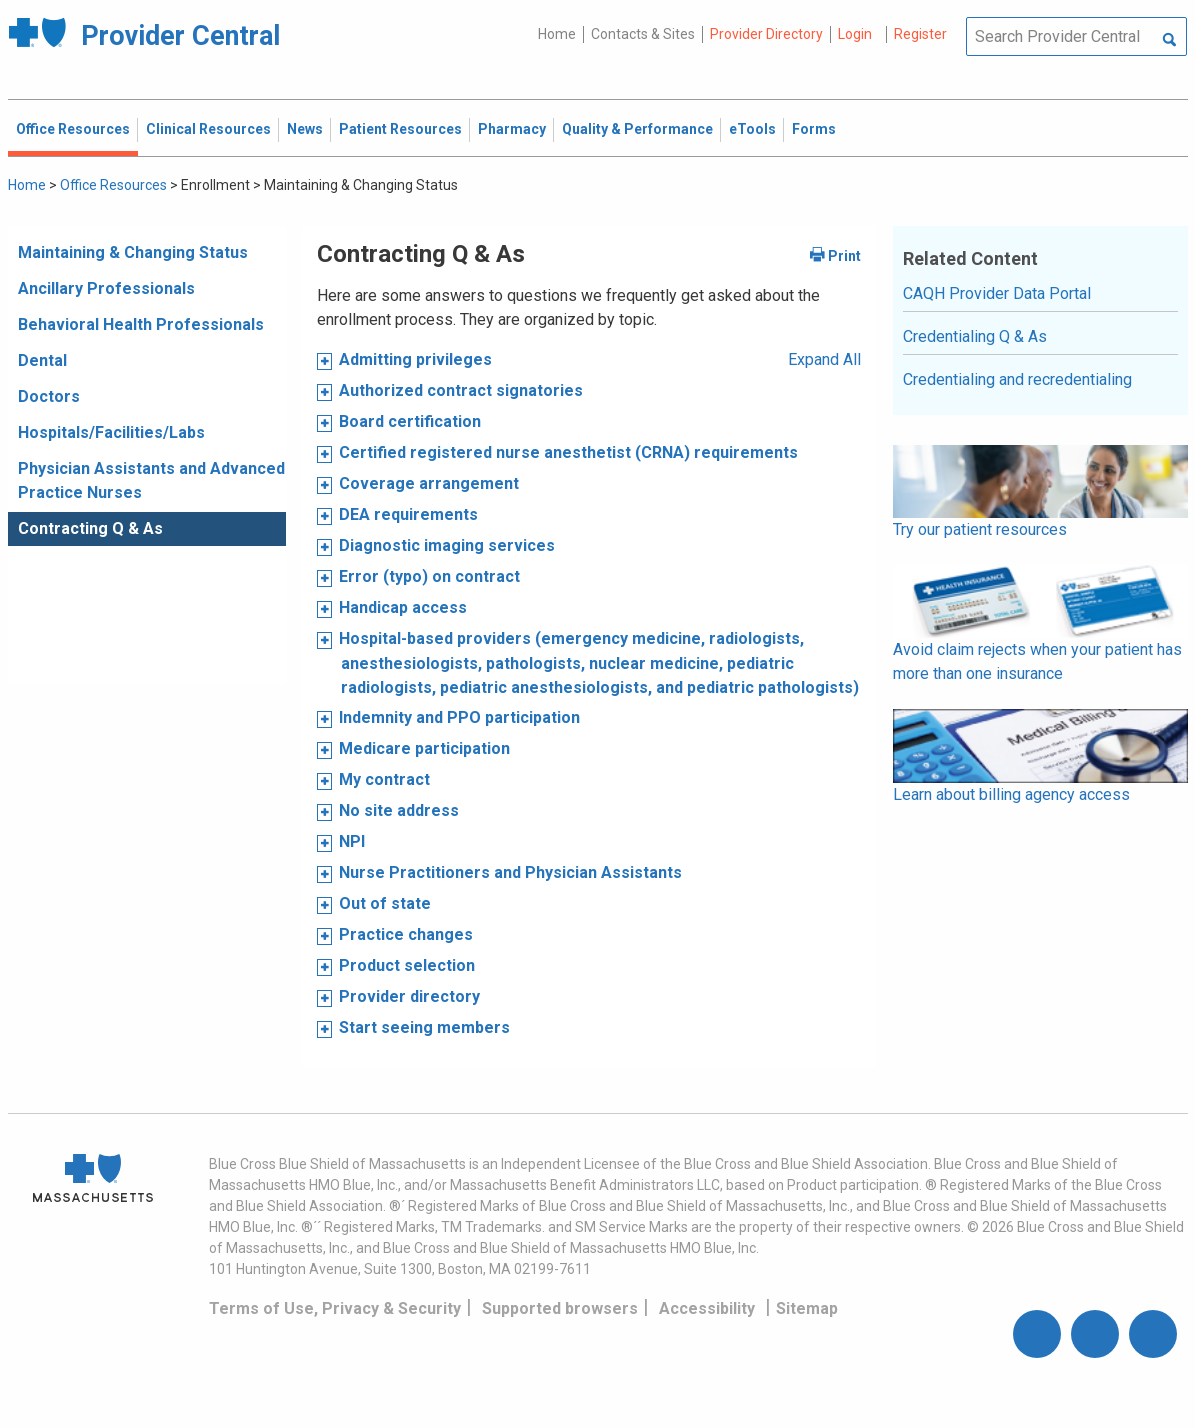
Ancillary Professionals (106, 288)
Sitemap (807, 1308)
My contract (384, 779)
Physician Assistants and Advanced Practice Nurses (151, 480)
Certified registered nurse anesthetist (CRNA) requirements (568, 452)
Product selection (407, 965)
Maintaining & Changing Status (133, 252)
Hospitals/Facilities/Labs (111, 432)
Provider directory (409, 996)
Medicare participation (424, 748)
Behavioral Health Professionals (141, 324)
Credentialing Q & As (975, 336)
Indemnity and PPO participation (459, 717)
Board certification (410, 421)
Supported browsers (560, 1308)
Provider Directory (766, 34)
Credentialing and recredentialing (1017, 379)
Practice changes (406, 934)
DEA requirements (408, 514)
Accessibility (707, 1308)
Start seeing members (424, 1027)
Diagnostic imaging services (447, 545)
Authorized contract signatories (461, 390)
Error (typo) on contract (429, 576)
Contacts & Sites (643, 34)
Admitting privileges (415, 359)
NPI (352, 841)
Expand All (824, 359)
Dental (42, 360)
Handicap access (403, 607)
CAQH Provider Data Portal (997, 293)
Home (557, 34)
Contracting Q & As (90, 528)
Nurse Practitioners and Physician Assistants (510, 872)
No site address (399, 810)
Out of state (385, 903)
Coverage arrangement (429, 483)
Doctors (49, 396)
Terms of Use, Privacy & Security (335, 1308)
